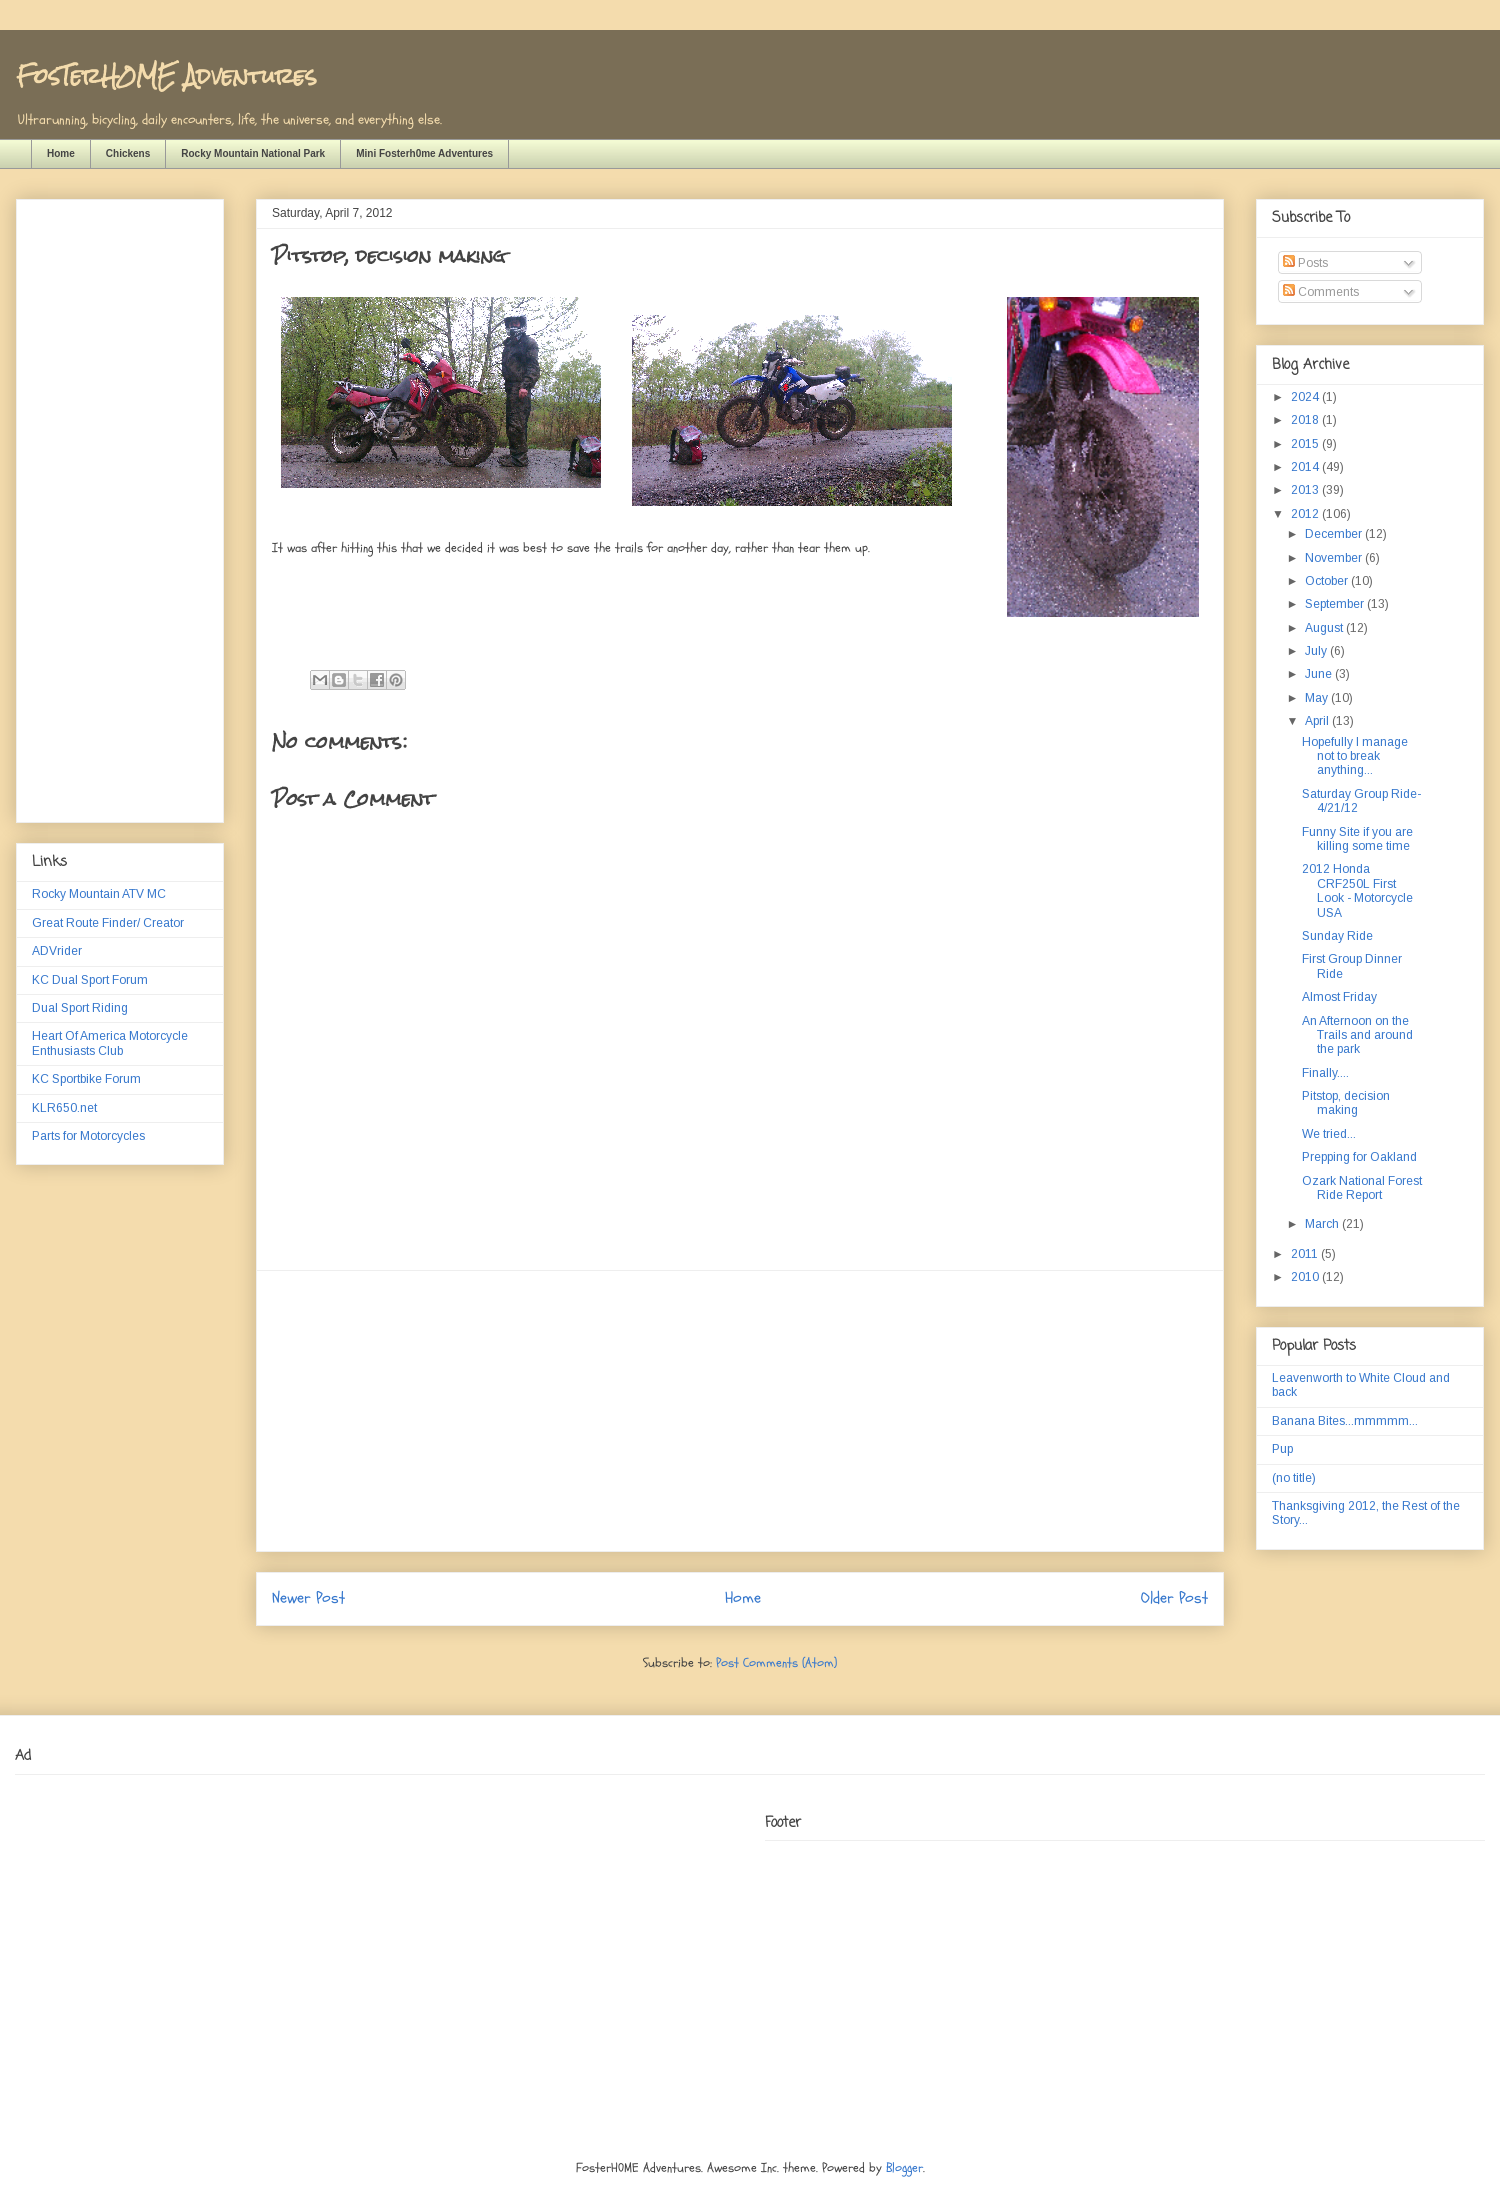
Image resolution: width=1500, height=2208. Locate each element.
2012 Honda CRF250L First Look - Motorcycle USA (1357, 890)
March (1323, 1224)
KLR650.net (64, 1108)
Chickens (128, 153)
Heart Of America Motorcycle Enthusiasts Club (110, 1043)
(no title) (1294, 1478)
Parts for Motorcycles (88, 1136)
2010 (1306, 1277)
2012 (1306, 514)
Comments (1321, 292)
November (1335, 558)
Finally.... (1325, 1073)
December (1335, 534)
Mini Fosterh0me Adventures (424, 153)
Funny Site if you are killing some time (1357, 839)
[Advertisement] (740, 1411)
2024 (1306, 397)
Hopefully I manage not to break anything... (1355, 756)
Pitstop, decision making (1346, 1103)
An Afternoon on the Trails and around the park (1357, 1035)
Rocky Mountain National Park (253, 153)
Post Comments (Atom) (776, 1663)
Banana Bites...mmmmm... (1345, 1421)
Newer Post (308, 1598)
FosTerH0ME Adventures (166, 75)
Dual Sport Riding (80, 1008)
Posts (1305, 263)
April (1318, 721)
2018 (1306, 420)
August (1325, 628)
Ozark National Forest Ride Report (1362, 1188)
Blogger (904, 2168)
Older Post (1174, 1598)
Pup (1282, 1449)
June (1320, 674)
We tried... (1329, 1134)
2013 (1306, 490)
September (1336, 604)
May (1318, 698)
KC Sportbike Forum (86, 1079)
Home (61, 153)
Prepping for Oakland (1359, 1157)
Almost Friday (1339, 997)
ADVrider (57, 951)
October (1328, 581)
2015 (1306, 444)
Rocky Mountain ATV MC (99, 894)
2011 (1306, 1254)
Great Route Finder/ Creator (108, 923)
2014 (1306, 467)
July (1317, 651)
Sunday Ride (1337, 936)
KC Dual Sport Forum (90, 980)
